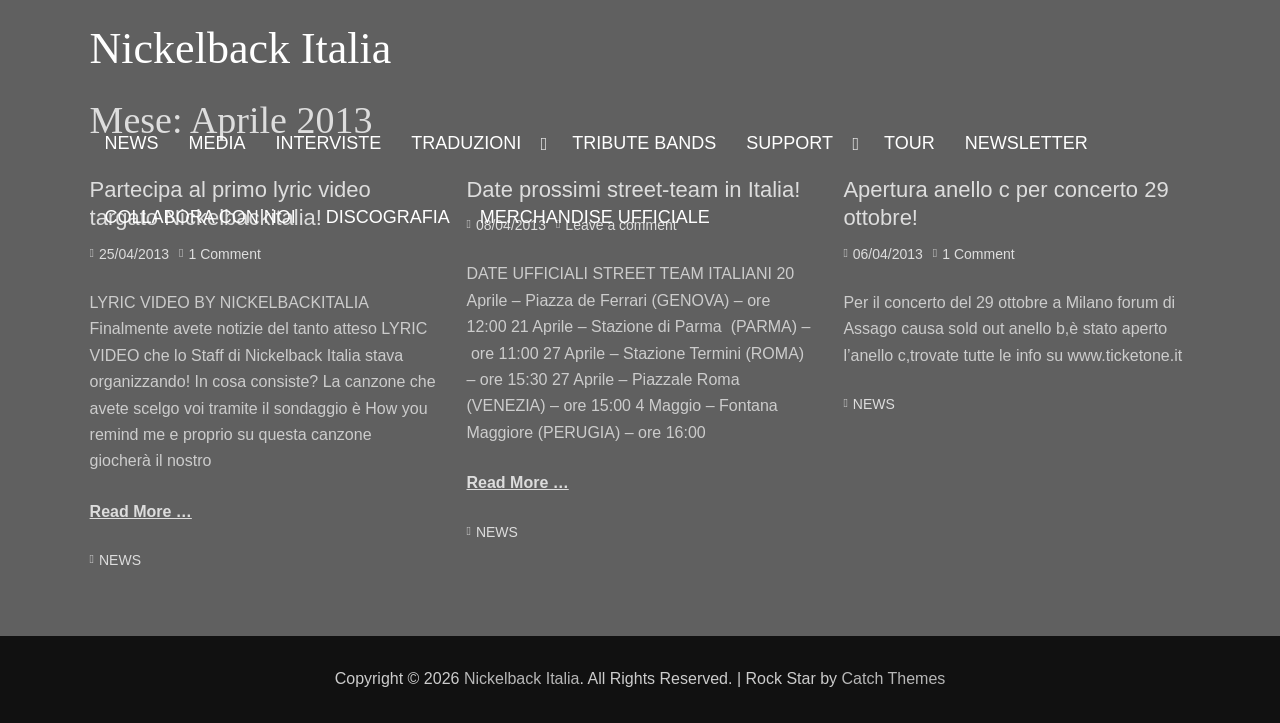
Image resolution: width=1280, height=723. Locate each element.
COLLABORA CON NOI (200, 217)
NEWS (132, 143)
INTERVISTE (329, 143)
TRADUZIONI (466, 143)
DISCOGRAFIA (388, 217)
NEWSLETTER (1026, 143)
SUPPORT (789, 143)
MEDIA (217, 143)
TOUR (909, 143)
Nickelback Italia (241, 48)
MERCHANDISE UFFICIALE (595, 217)
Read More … (141, 511)
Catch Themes (894, 678)
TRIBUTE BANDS (644, 143)
